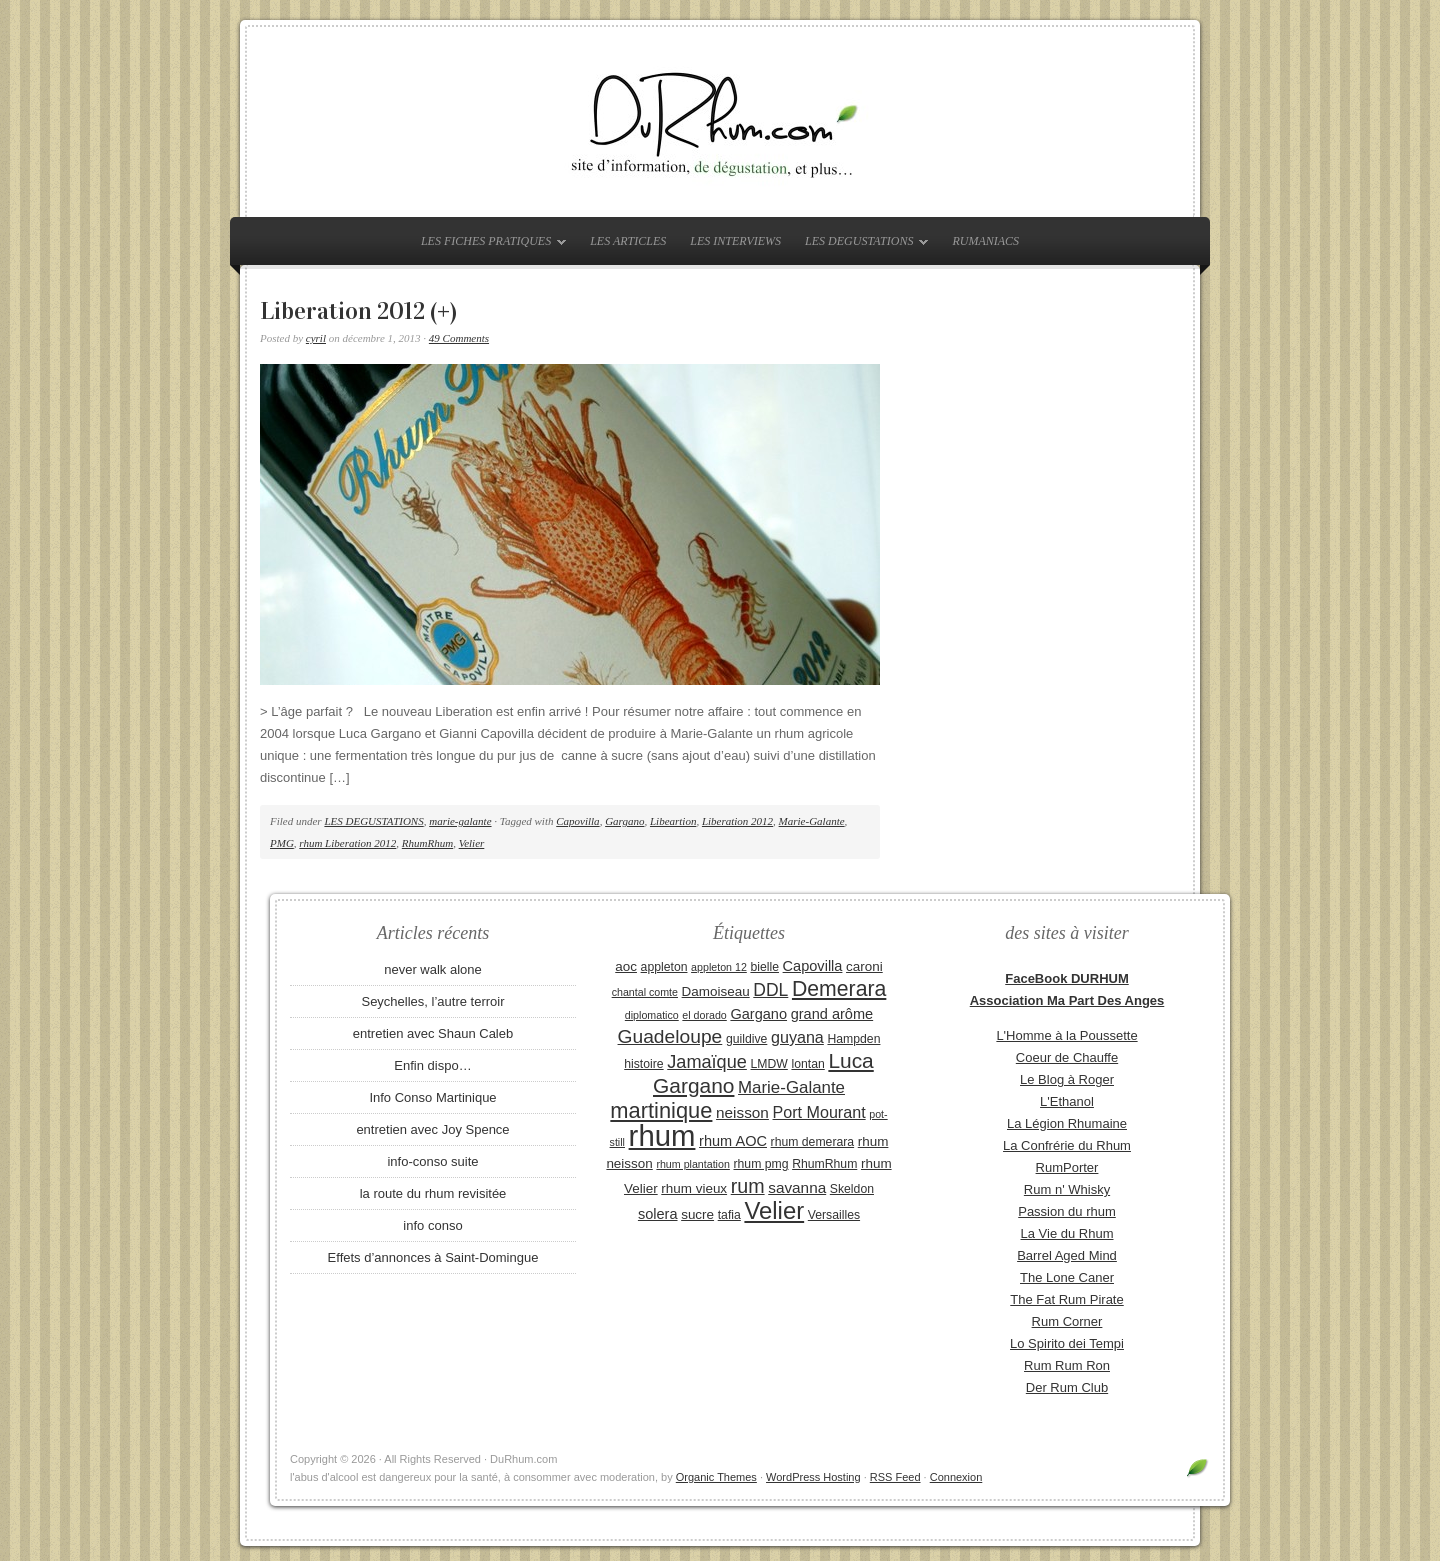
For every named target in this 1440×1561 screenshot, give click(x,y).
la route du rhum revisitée (433, 1193)
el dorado (704, 1015)
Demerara (839, 989)
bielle (764, 967)
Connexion (956, 1477)
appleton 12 (719, 967)
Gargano (624, 821)
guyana (797, 1037)
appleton (664, 967)
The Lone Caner (1067, 1277)
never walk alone (433, 969)
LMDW (768, 1064)
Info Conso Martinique (432, 1097)
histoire (643, 1064)
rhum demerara (813, 1142)
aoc (626, 966)
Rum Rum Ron (1067, 1365)
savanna (797, 1187)
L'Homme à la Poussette (1066, 1035)
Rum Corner (1067, 1321)
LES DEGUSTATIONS (861, 245)
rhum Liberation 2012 (347, 843)
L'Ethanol (1067, 1101)
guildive (746, 1039)
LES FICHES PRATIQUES (488, 245)
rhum (662, 1135)
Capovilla (577, 821)
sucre (697, 1214)
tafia (729, 1215)
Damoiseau (716, 991)
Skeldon (852, 1189)
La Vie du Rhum (1067, 1233)
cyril (316, 338)
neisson (742, 1112)
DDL (770, 990)
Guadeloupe (670, 1036)
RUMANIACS (985, 241)
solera (658, 1214)
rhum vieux (694, 1188)
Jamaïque (707, 1062)
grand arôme (832, 1014)
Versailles (834, 1215)
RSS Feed (895, 1477)
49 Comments (459, 338)
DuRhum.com (720, 122)
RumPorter (1067, 1167)
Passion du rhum (1067, 1211)
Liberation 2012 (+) (358, 311)
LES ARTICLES (628, 241)
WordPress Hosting (813, 1477)
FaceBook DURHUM (1067, 978)
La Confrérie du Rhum (1067, 1145)
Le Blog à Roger (1067, 1079)
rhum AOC (733, 1141)
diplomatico (652, 1015)
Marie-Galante (812, 821)
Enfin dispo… (432, 1065)
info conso (432, 1225)
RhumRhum (427, 843)
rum (748, 1186)
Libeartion (673, 821)
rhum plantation (692, 1164)
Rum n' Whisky (1067, 1189)
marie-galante (460, 821)
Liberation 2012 (737, 821)
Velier (472, 843)
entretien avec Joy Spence (432, 1129)
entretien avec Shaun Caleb (433, 1033)
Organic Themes (716, 1477)
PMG (282, 843)
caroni (864, 966)
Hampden (853, 1039)
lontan (807, 1064)
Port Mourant (819, 1112)
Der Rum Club (1067, 1387)
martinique (661, 1110)
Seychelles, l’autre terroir (432, 1001)
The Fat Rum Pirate (1066, 1299)
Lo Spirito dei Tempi (1067, 1343)
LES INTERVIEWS (735, 241)
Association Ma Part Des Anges (1067, 1000)
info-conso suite (432, 1161)
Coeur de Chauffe (1067, 1057)
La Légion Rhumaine (1067, 1123)
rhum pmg (760, 1164)
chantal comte (645, 992)
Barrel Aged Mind (1067, 1255)
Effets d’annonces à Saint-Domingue (433, 1257)
